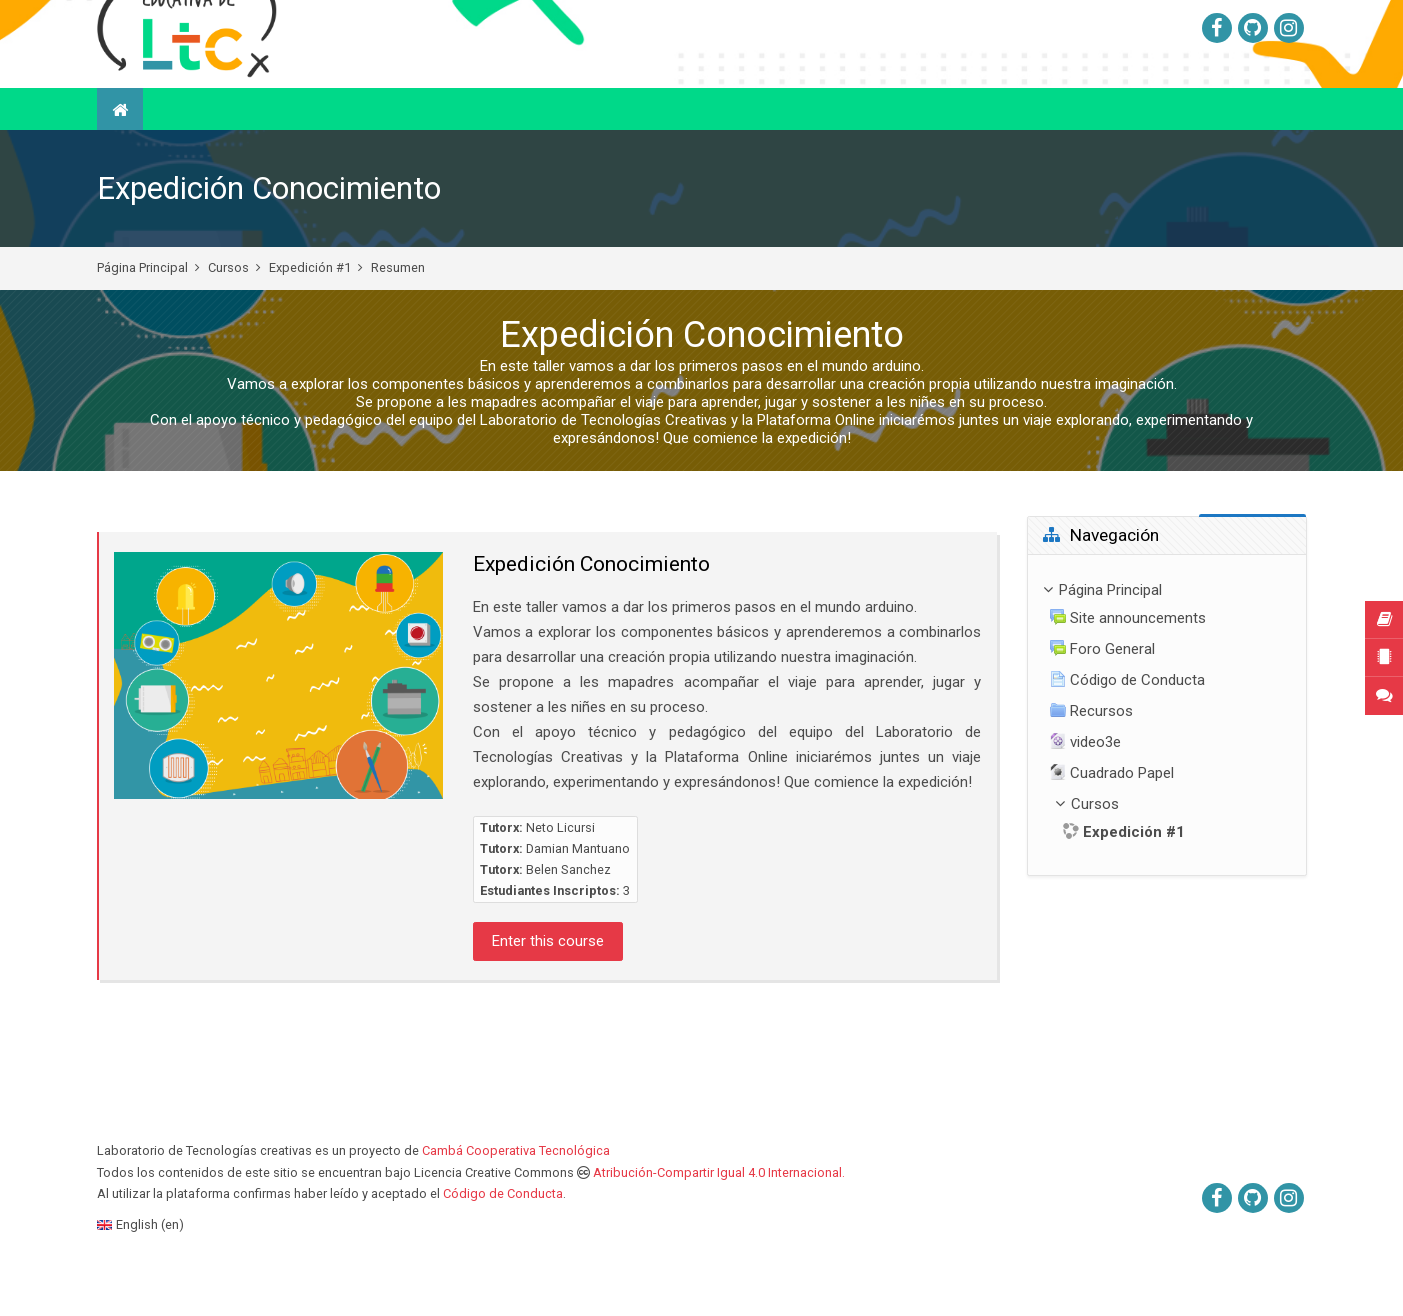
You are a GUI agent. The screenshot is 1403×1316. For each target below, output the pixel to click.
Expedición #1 (310, 317)
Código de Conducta (503, 1243)
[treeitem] (1167, 764)
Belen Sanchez (568, 919)
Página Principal (142, 317)
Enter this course (548, 991)
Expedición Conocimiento (269, 238)
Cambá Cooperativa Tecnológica (516, 1200)
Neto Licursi (560, 877)
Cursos (228, 317)
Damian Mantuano (578, 898)
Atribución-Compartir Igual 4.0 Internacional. (719, 1222)
